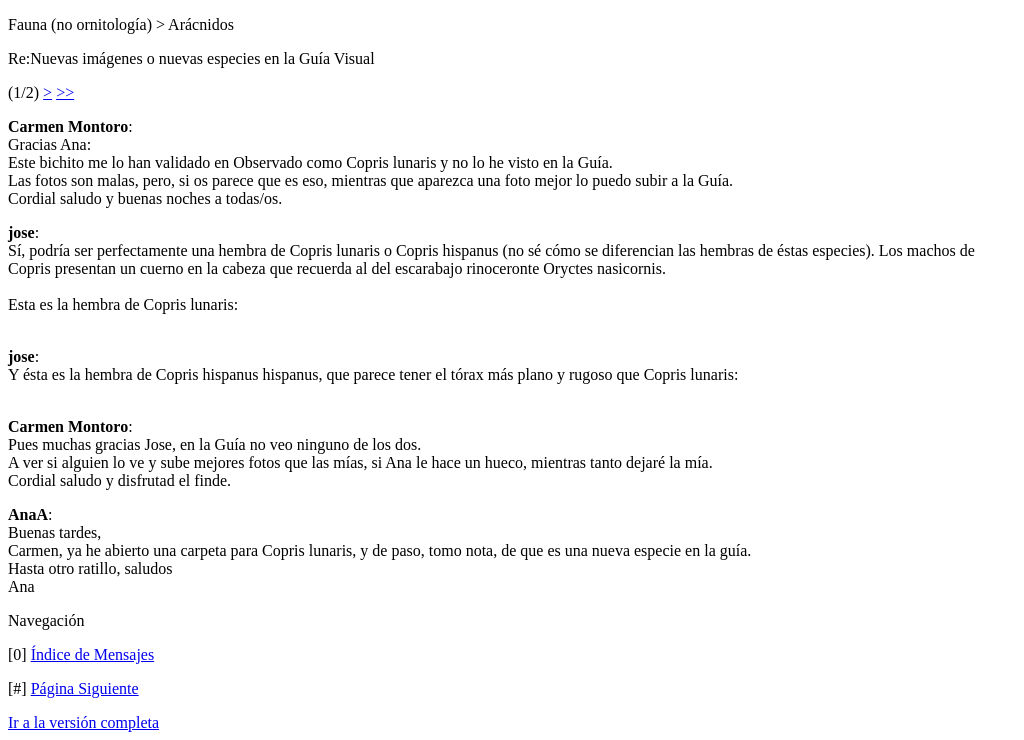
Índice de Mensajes (93, 654)
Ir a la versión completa (83, 722)
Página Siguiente (85, 688)
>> (65, 92)
